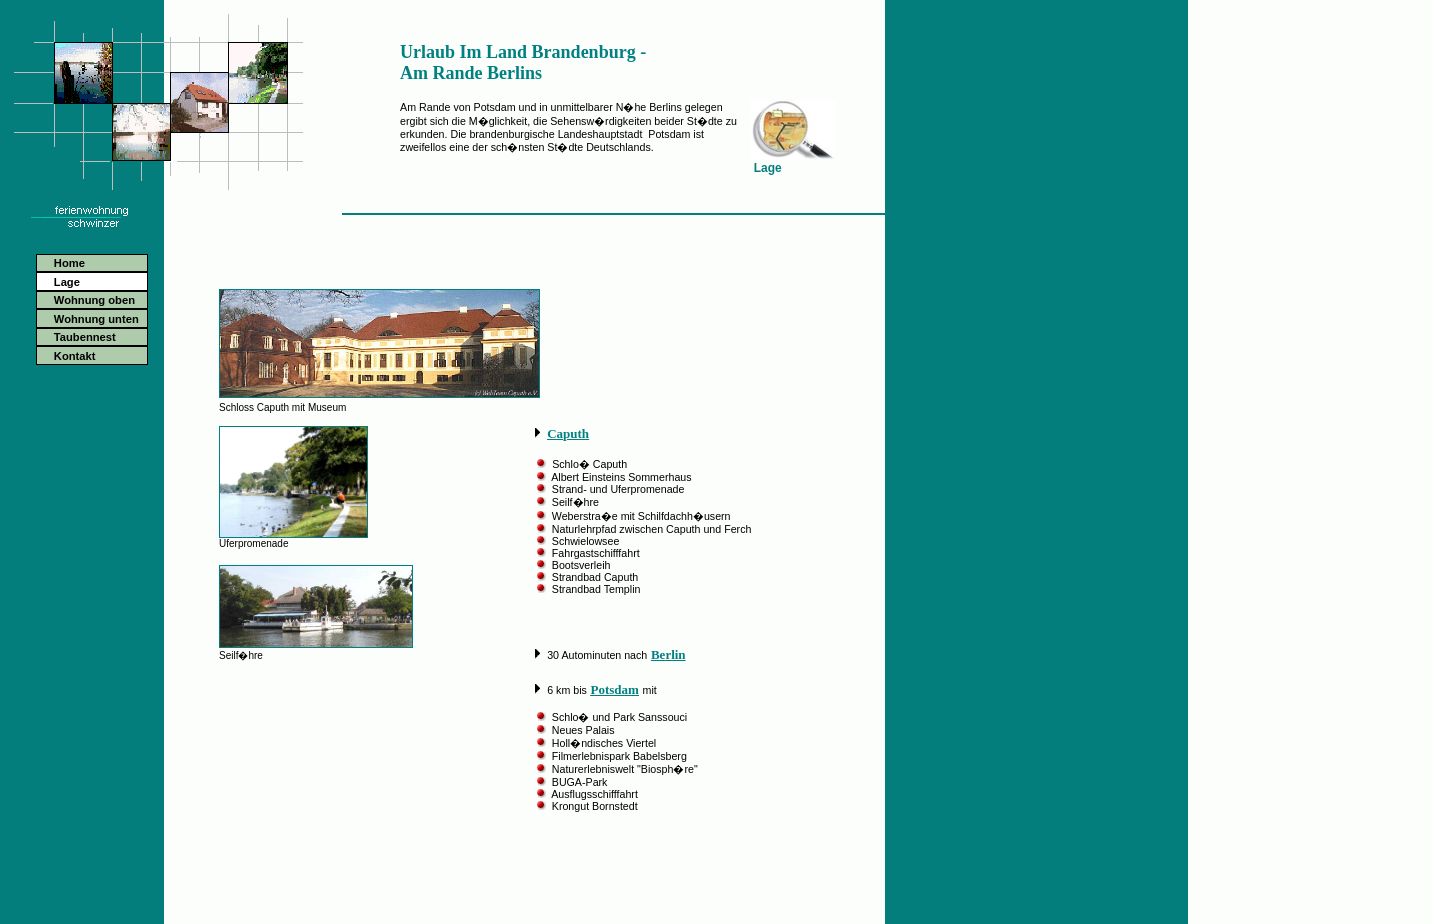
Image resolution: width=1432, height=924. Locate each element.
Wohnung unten (96, 319)
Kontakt (75, 356)
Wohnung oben (94, 300)
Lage (67, 282)
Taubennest (85, 337)
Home (69, 263)
